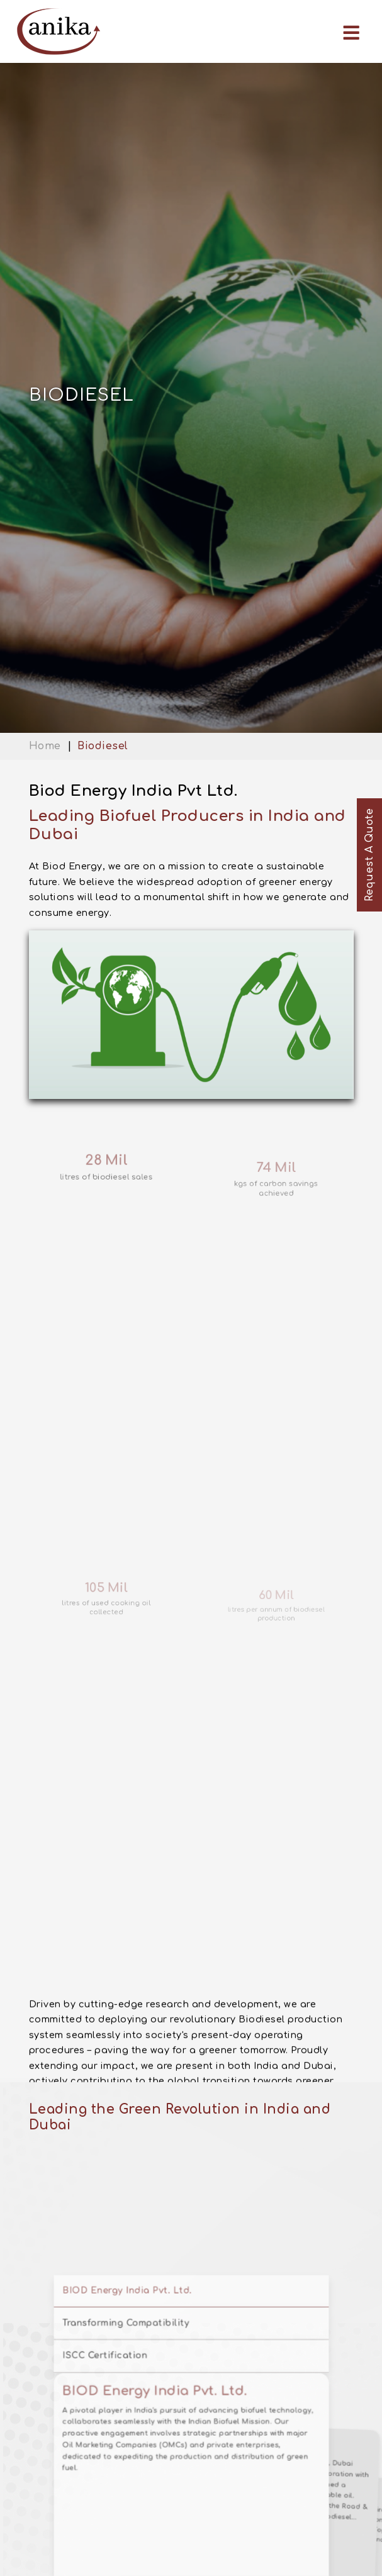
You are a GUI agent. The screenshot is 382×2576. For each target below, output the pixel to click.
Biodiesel (102, 746)
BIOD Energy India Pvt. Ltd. (143, 2480)
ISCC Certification (127, 2528)
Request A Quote (369, 854)
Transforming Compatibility (142, 2504)
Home (45, 746)
